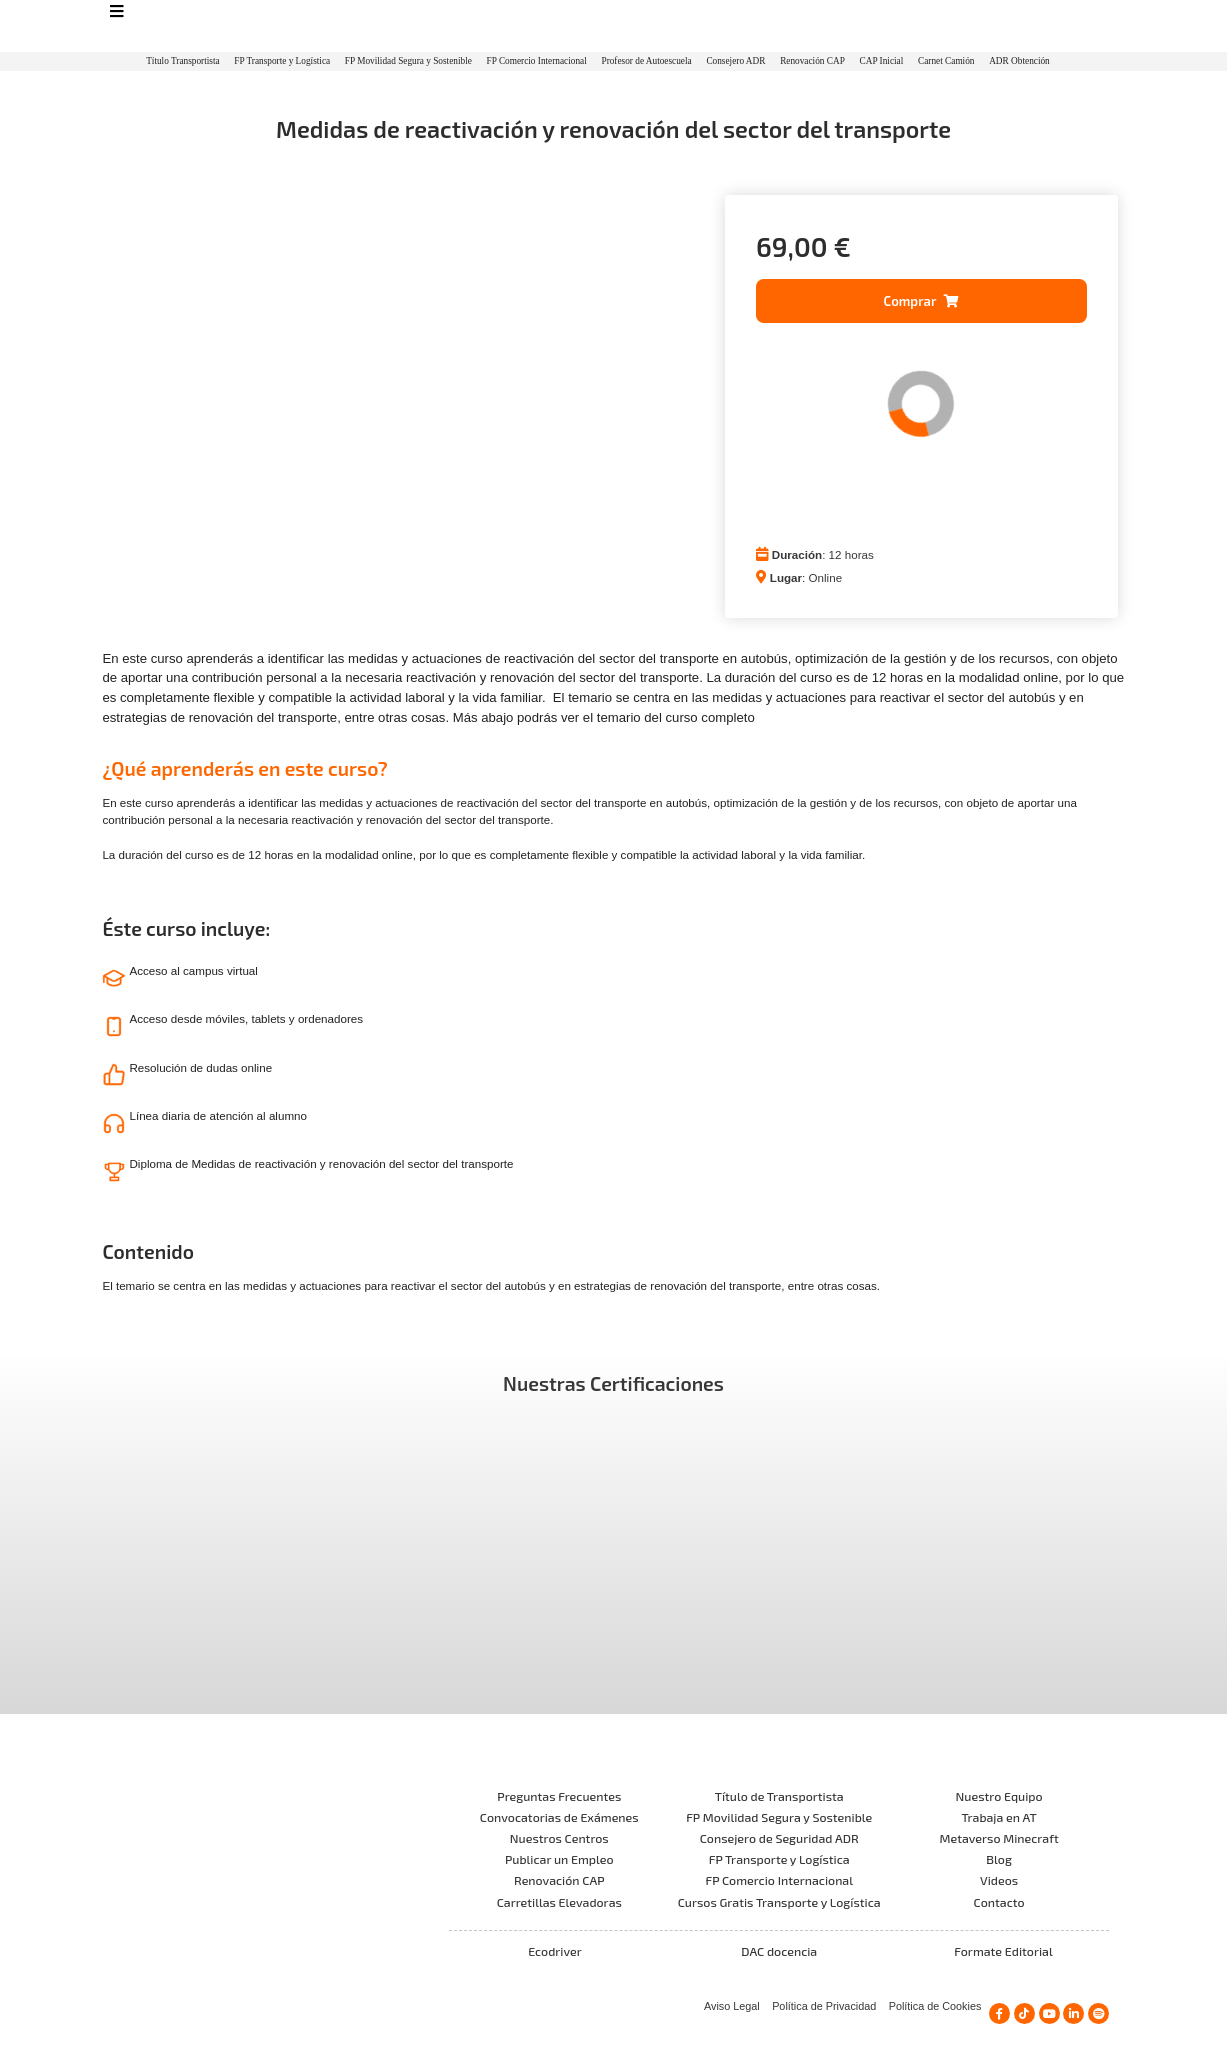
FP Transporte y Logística (282, 61)
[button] (921, 301)
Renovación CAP (812, 61)
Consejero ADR (735, 61)
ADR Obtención (1019, 61)
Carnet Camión (946, 61)
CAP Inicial (882, 61)
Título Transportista (182, 61)
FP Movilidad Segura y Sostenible (408, 61)
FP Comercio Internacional (537, 61)
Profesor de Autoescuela (646, 61)
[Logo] (614, 26)
